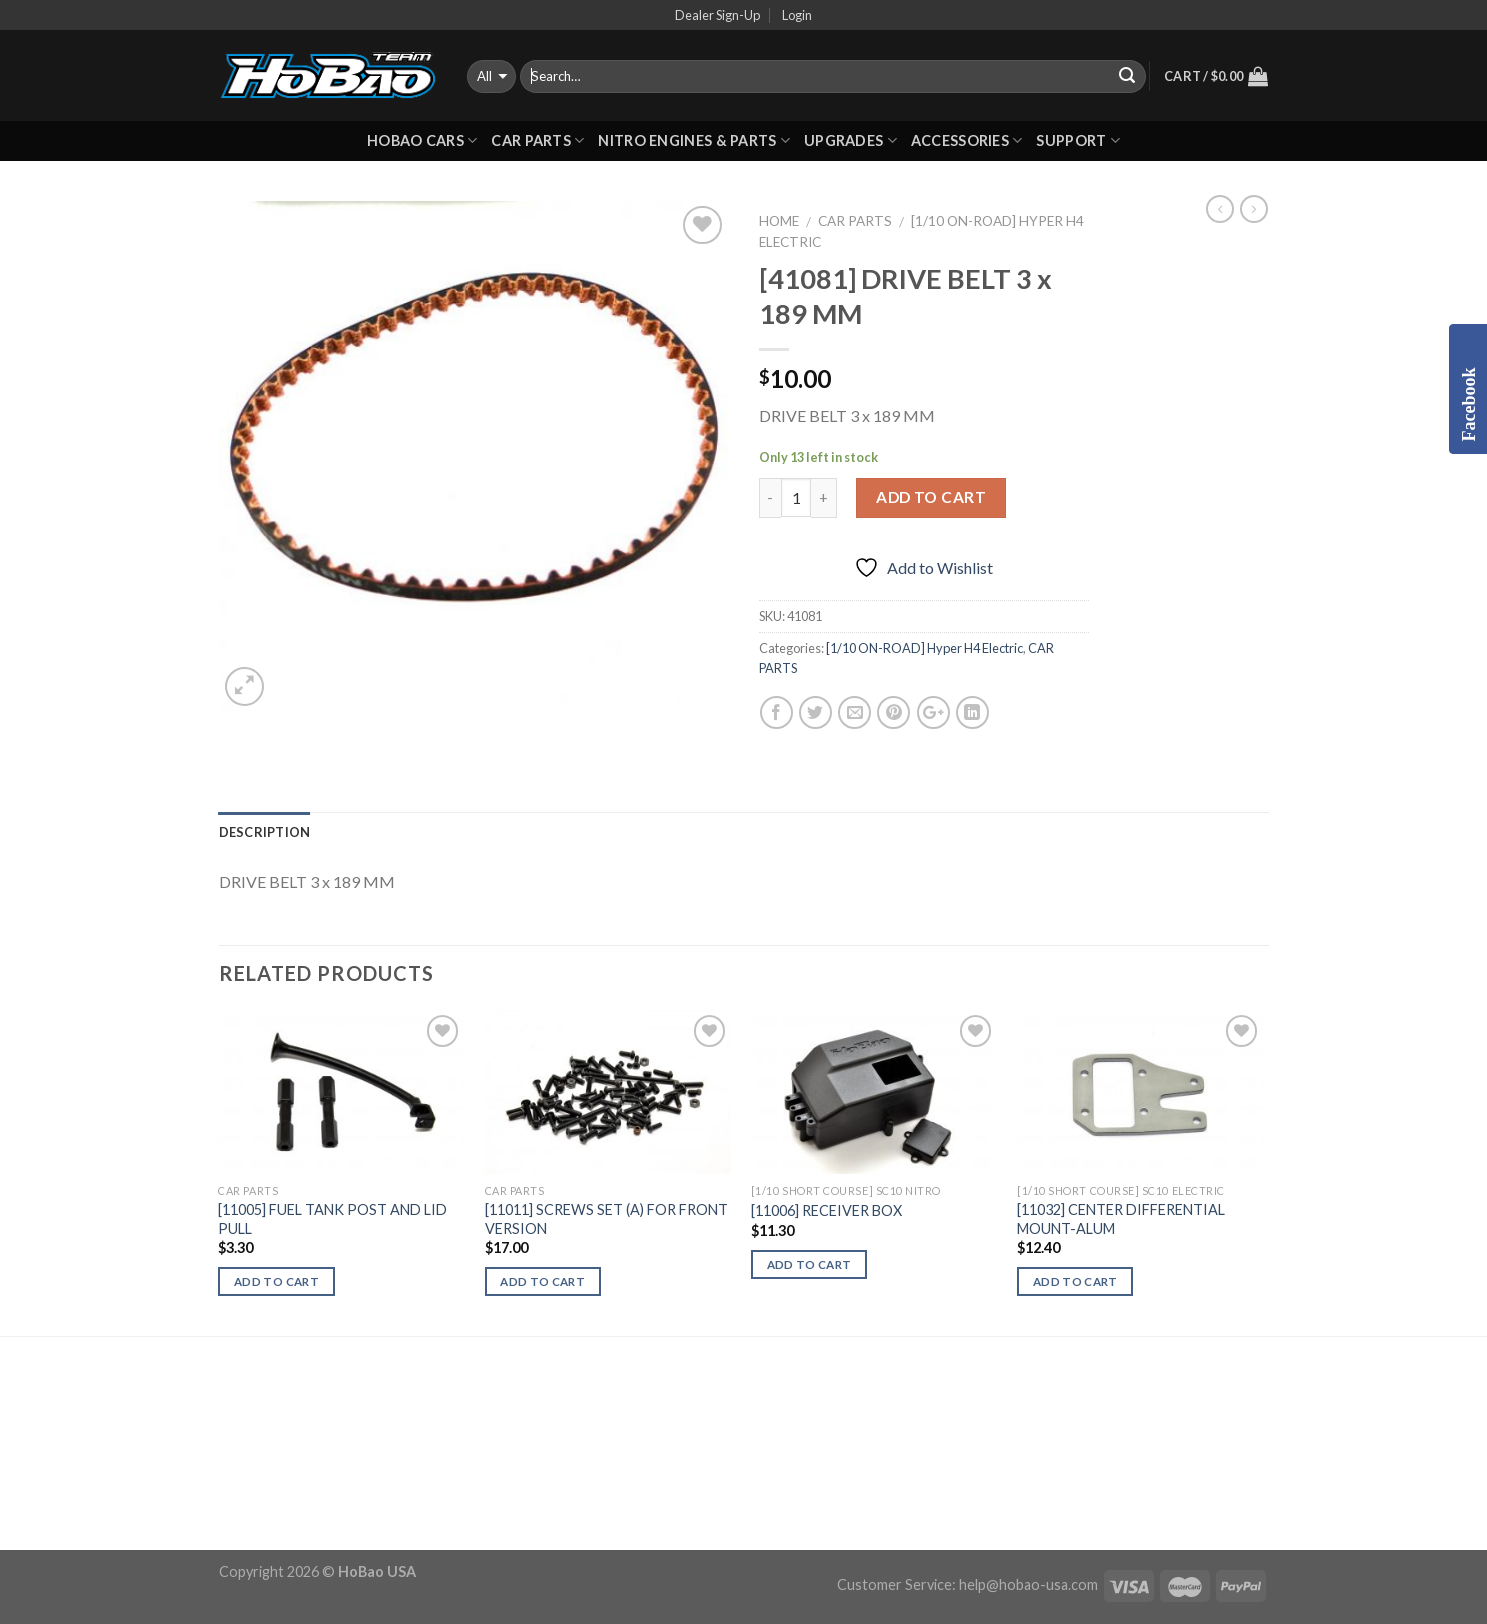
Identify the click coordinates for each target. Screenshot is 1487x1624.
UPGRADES (850, 140)
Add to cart (931, 497)
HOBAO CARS (422, 140)
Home (779, 221)
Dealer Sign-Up (717, 15)
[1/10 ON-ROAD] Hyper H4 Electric (924, 648)
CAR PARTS (537, 140)
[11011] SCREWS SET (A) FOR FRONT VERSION (606, 1219)
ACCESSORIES (967, 140)
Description (265, 832)
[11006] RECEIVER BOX (826, 1210)
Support (1078, 140)
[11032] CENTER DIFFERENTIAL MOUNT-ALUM (1121, 1219)
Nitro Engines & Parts (694, 140)
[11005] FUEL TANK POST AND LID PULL (332, 1219)
